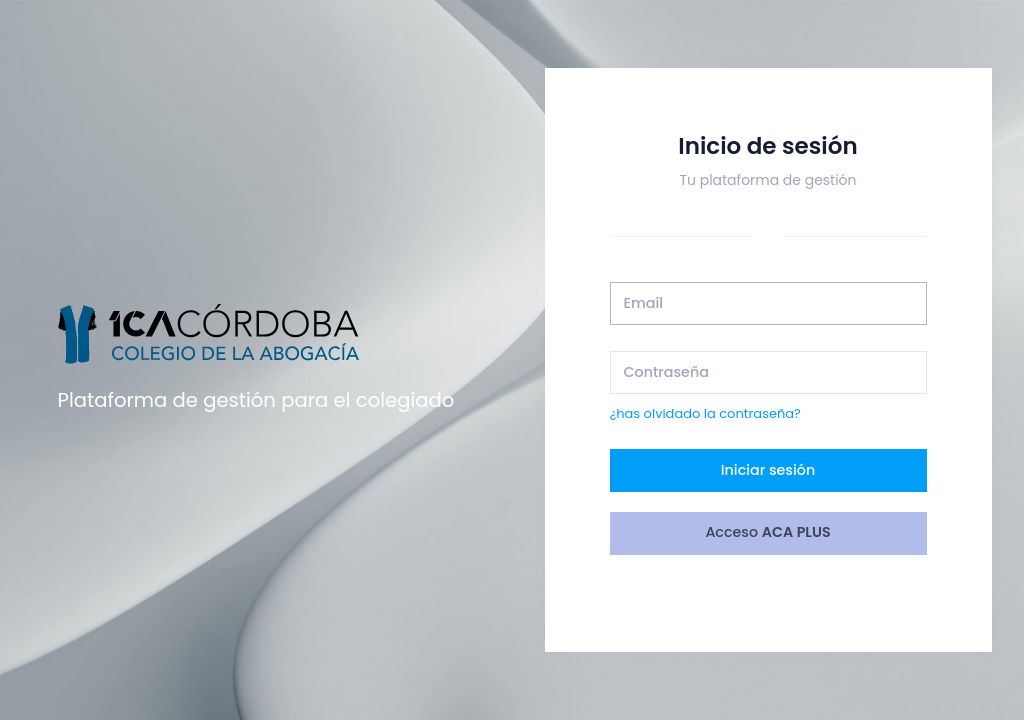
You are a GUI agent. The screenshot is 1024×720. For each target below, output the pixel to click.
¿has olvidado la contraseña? (705, 413)
